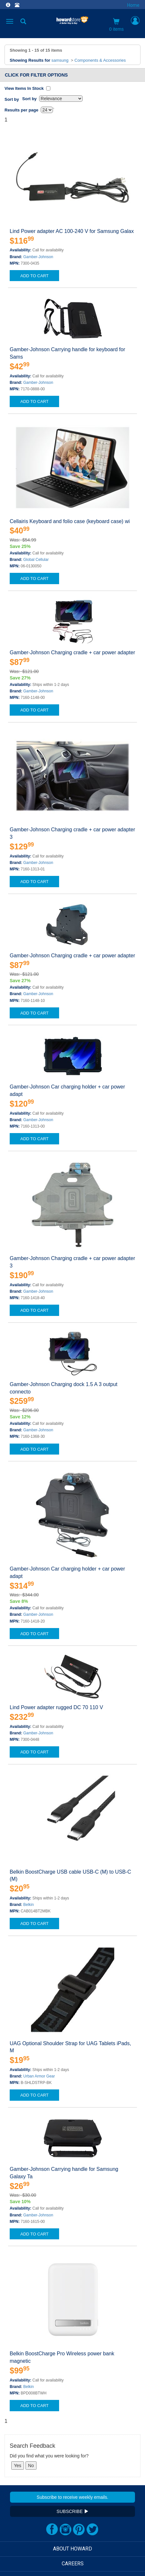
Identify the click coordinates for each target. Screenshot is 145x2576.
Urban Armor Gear (39, 2076)
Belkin (28, 1904)
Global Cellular (36, 559)
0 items (116, 25)
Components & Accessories (100, 60)
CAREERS (73, 2563)
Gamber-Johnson (38, 257)
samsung (59, 60)
